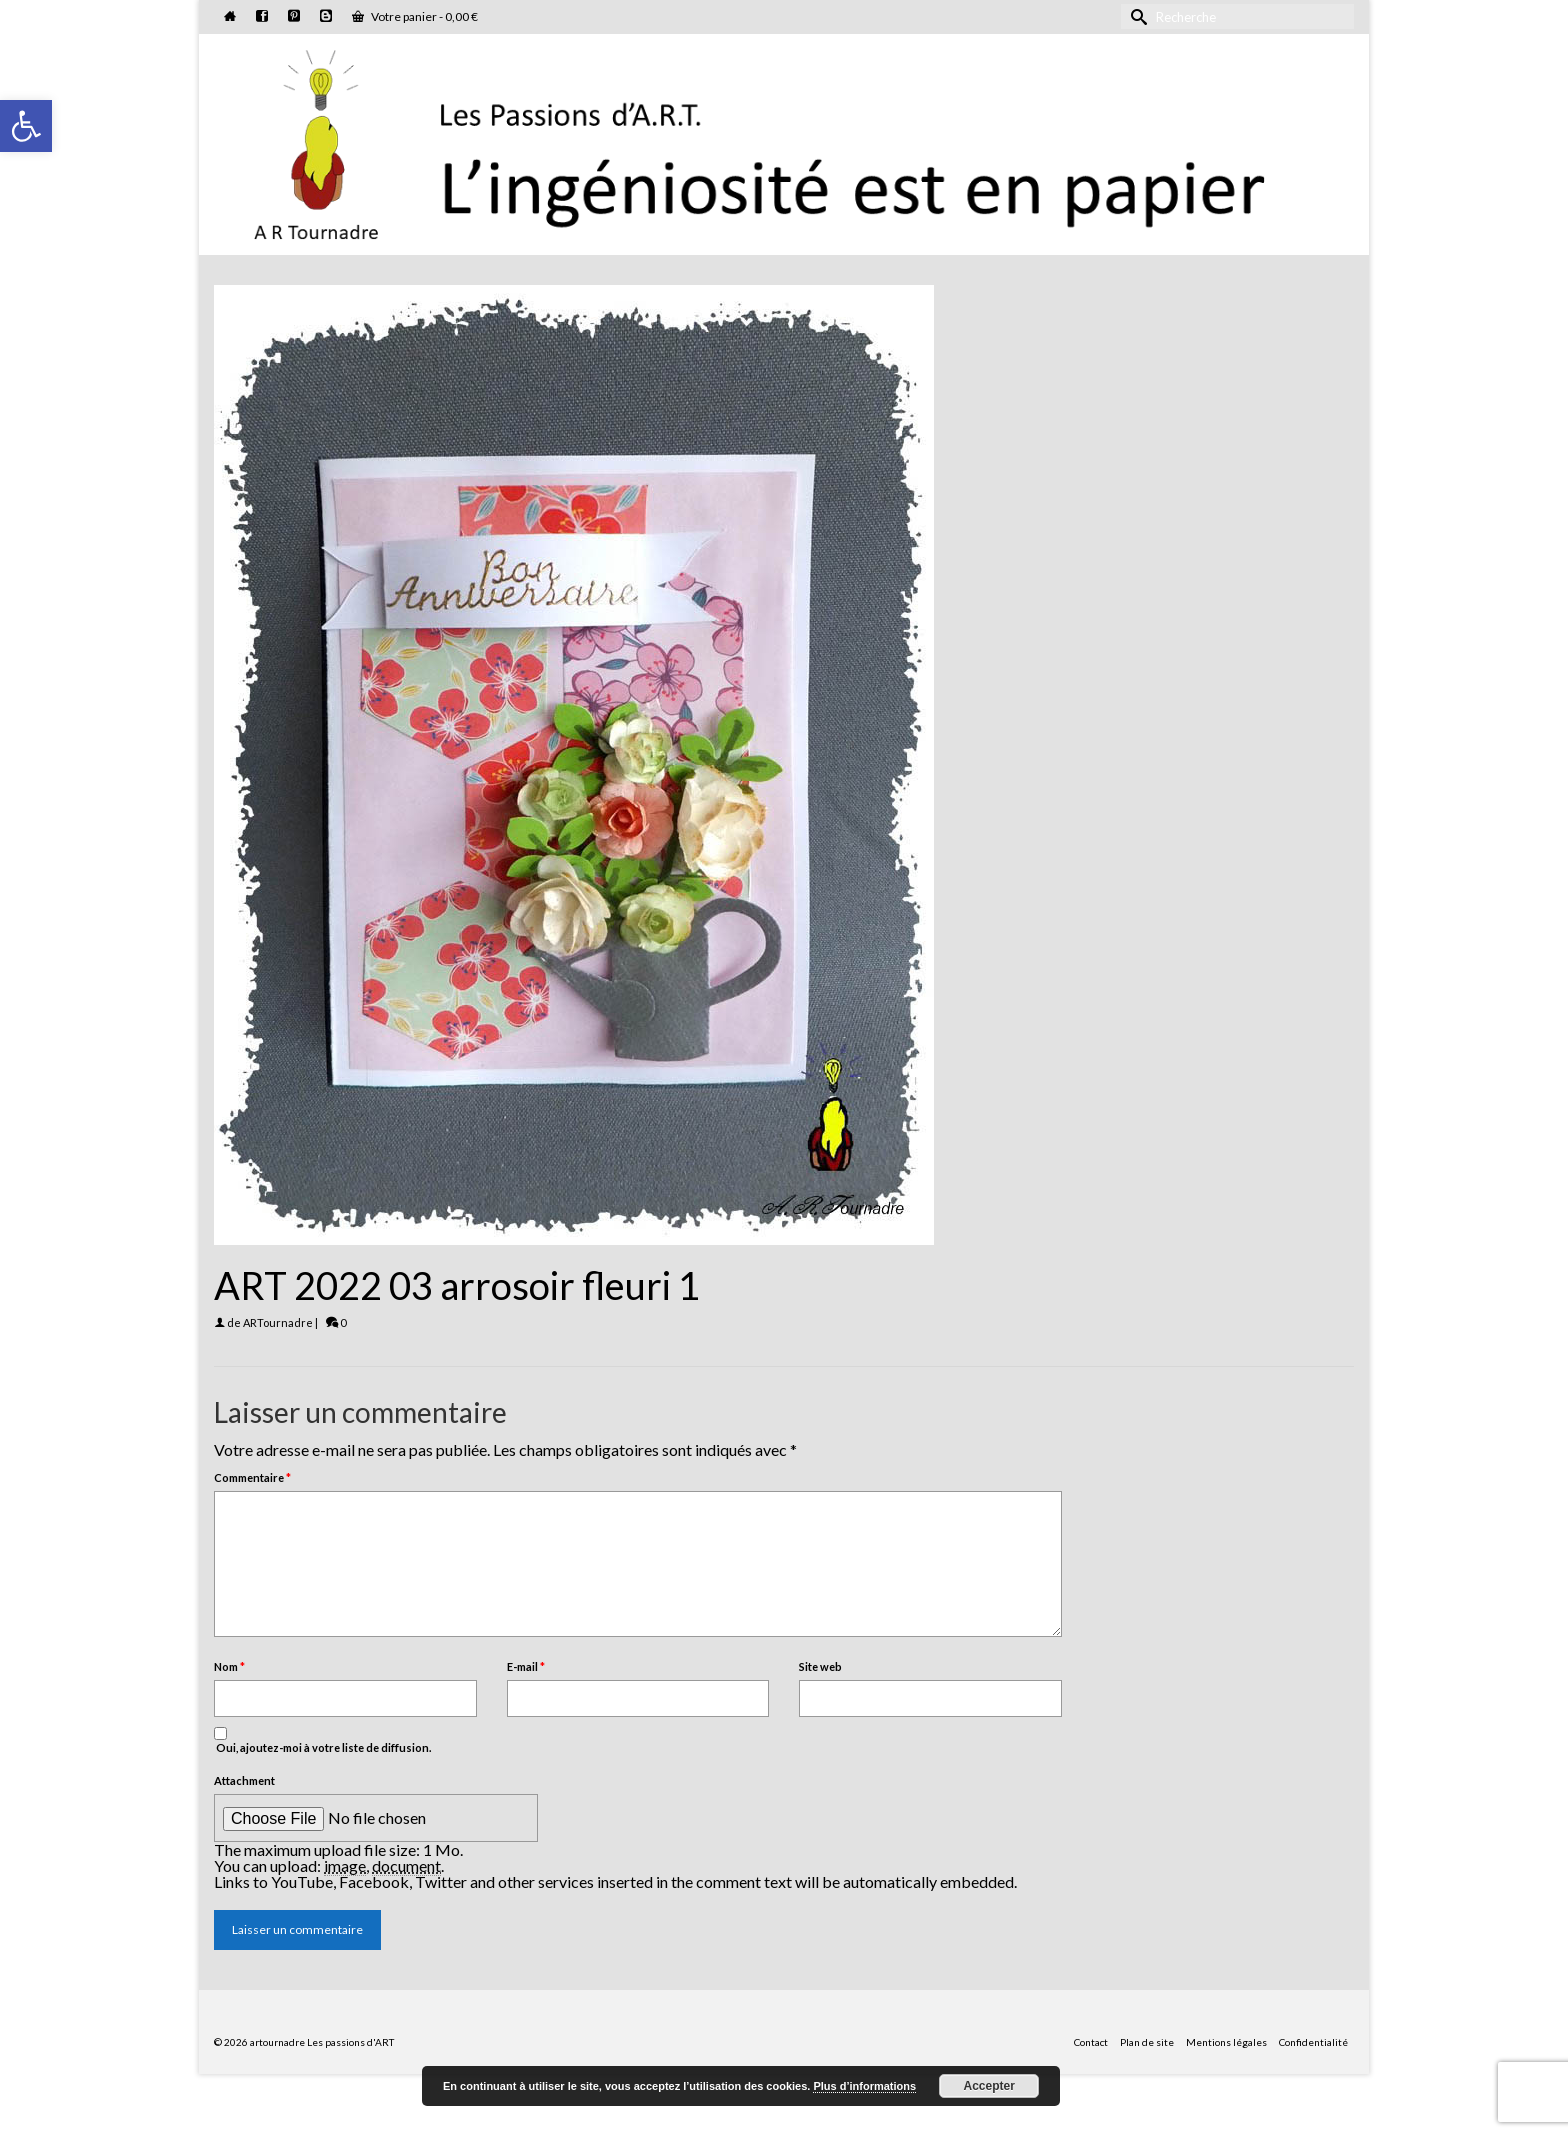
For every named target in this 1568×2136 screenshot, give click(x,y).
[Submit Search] (1136, 16)
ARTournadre (278, 1322)
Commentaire (252, 1477)
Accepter (989, 2086)
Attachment (244, 1780)
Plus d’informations (864, 2086)
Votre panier (415, 16)
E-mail (526, 1666)
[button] (26, 126)
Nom (229, 1666)
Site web (820, 1666)
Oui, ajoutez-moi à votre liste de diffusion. (322, 1740)
